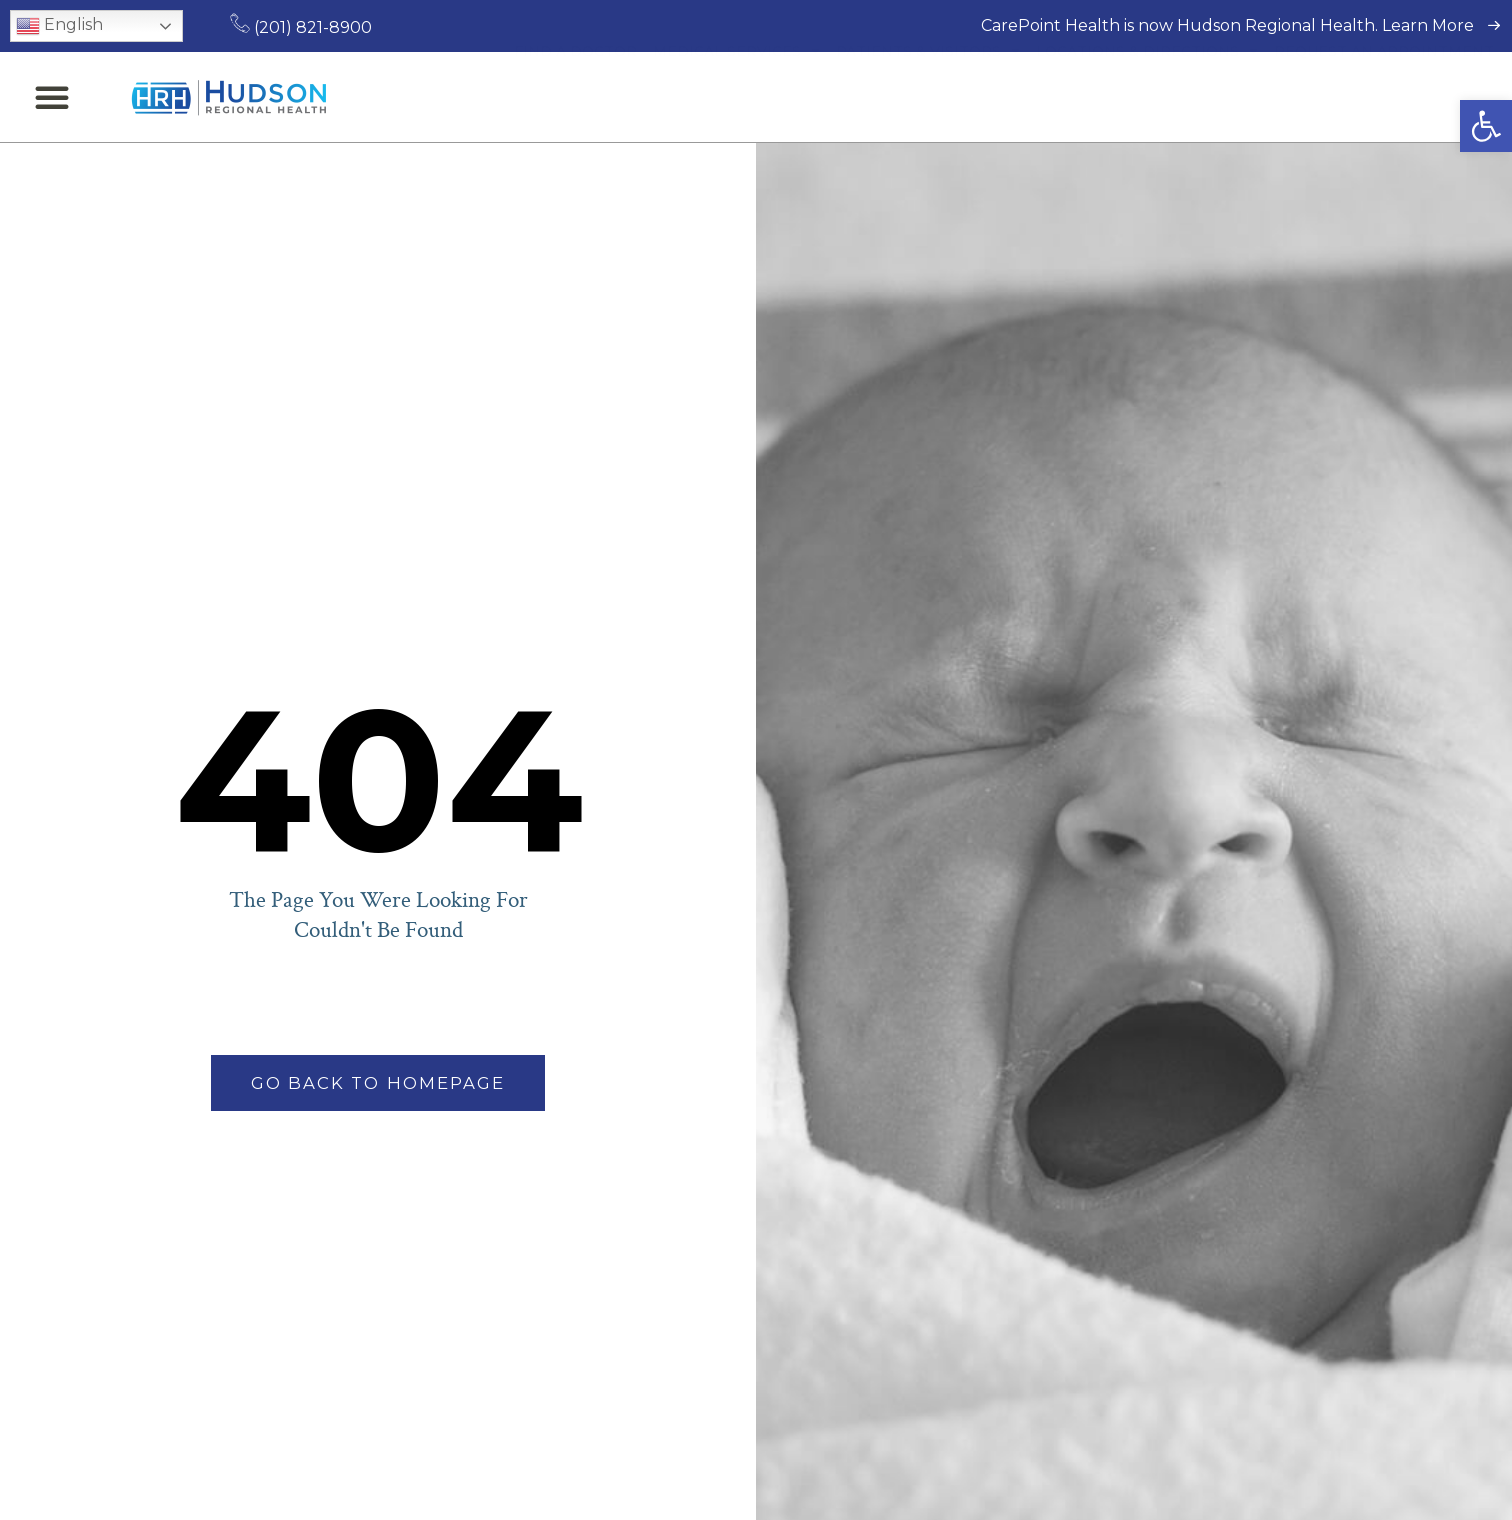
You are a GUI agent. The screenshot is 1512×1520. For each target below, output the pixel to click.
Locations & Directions (1147, 97)
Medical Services (736, 97)
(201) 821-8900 (301, 27)
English (59, 26)
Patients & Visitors (928, 97)
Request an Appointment (1384, 97)
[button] (1486, 126)
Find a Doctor (575, 97)
